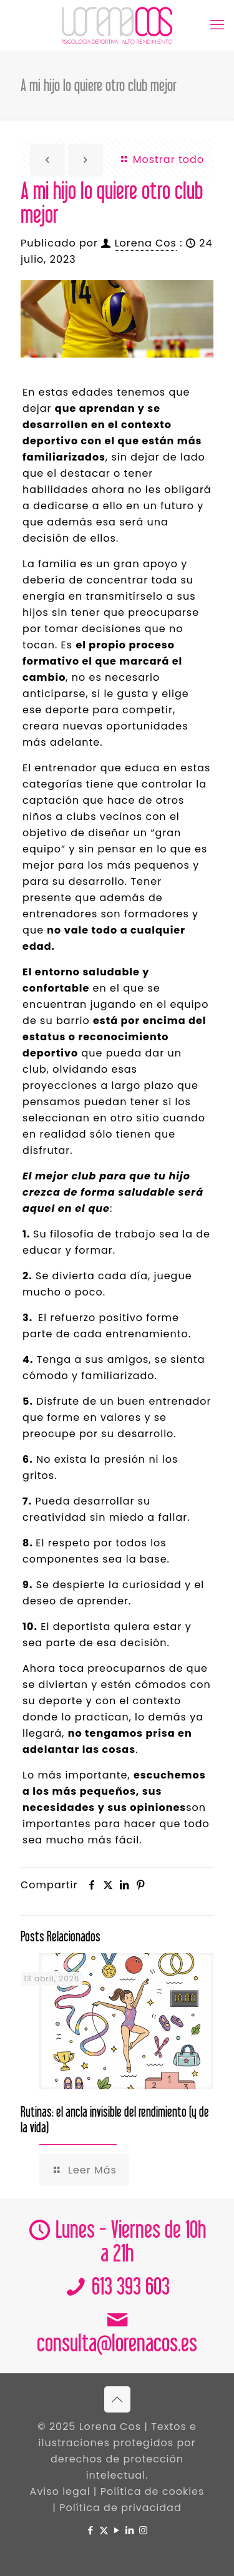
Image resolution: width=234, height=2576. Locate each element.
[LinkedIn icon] (130, 2530)
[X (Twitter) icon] (104, 2530)
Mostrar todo (161, 159)
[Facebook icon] (90, 2530)
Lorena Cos (146, 243)
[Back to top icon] (117, 2399)
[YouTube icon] (117, 2530)
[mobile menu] (217, 25)
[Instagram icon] (143, 2530)
